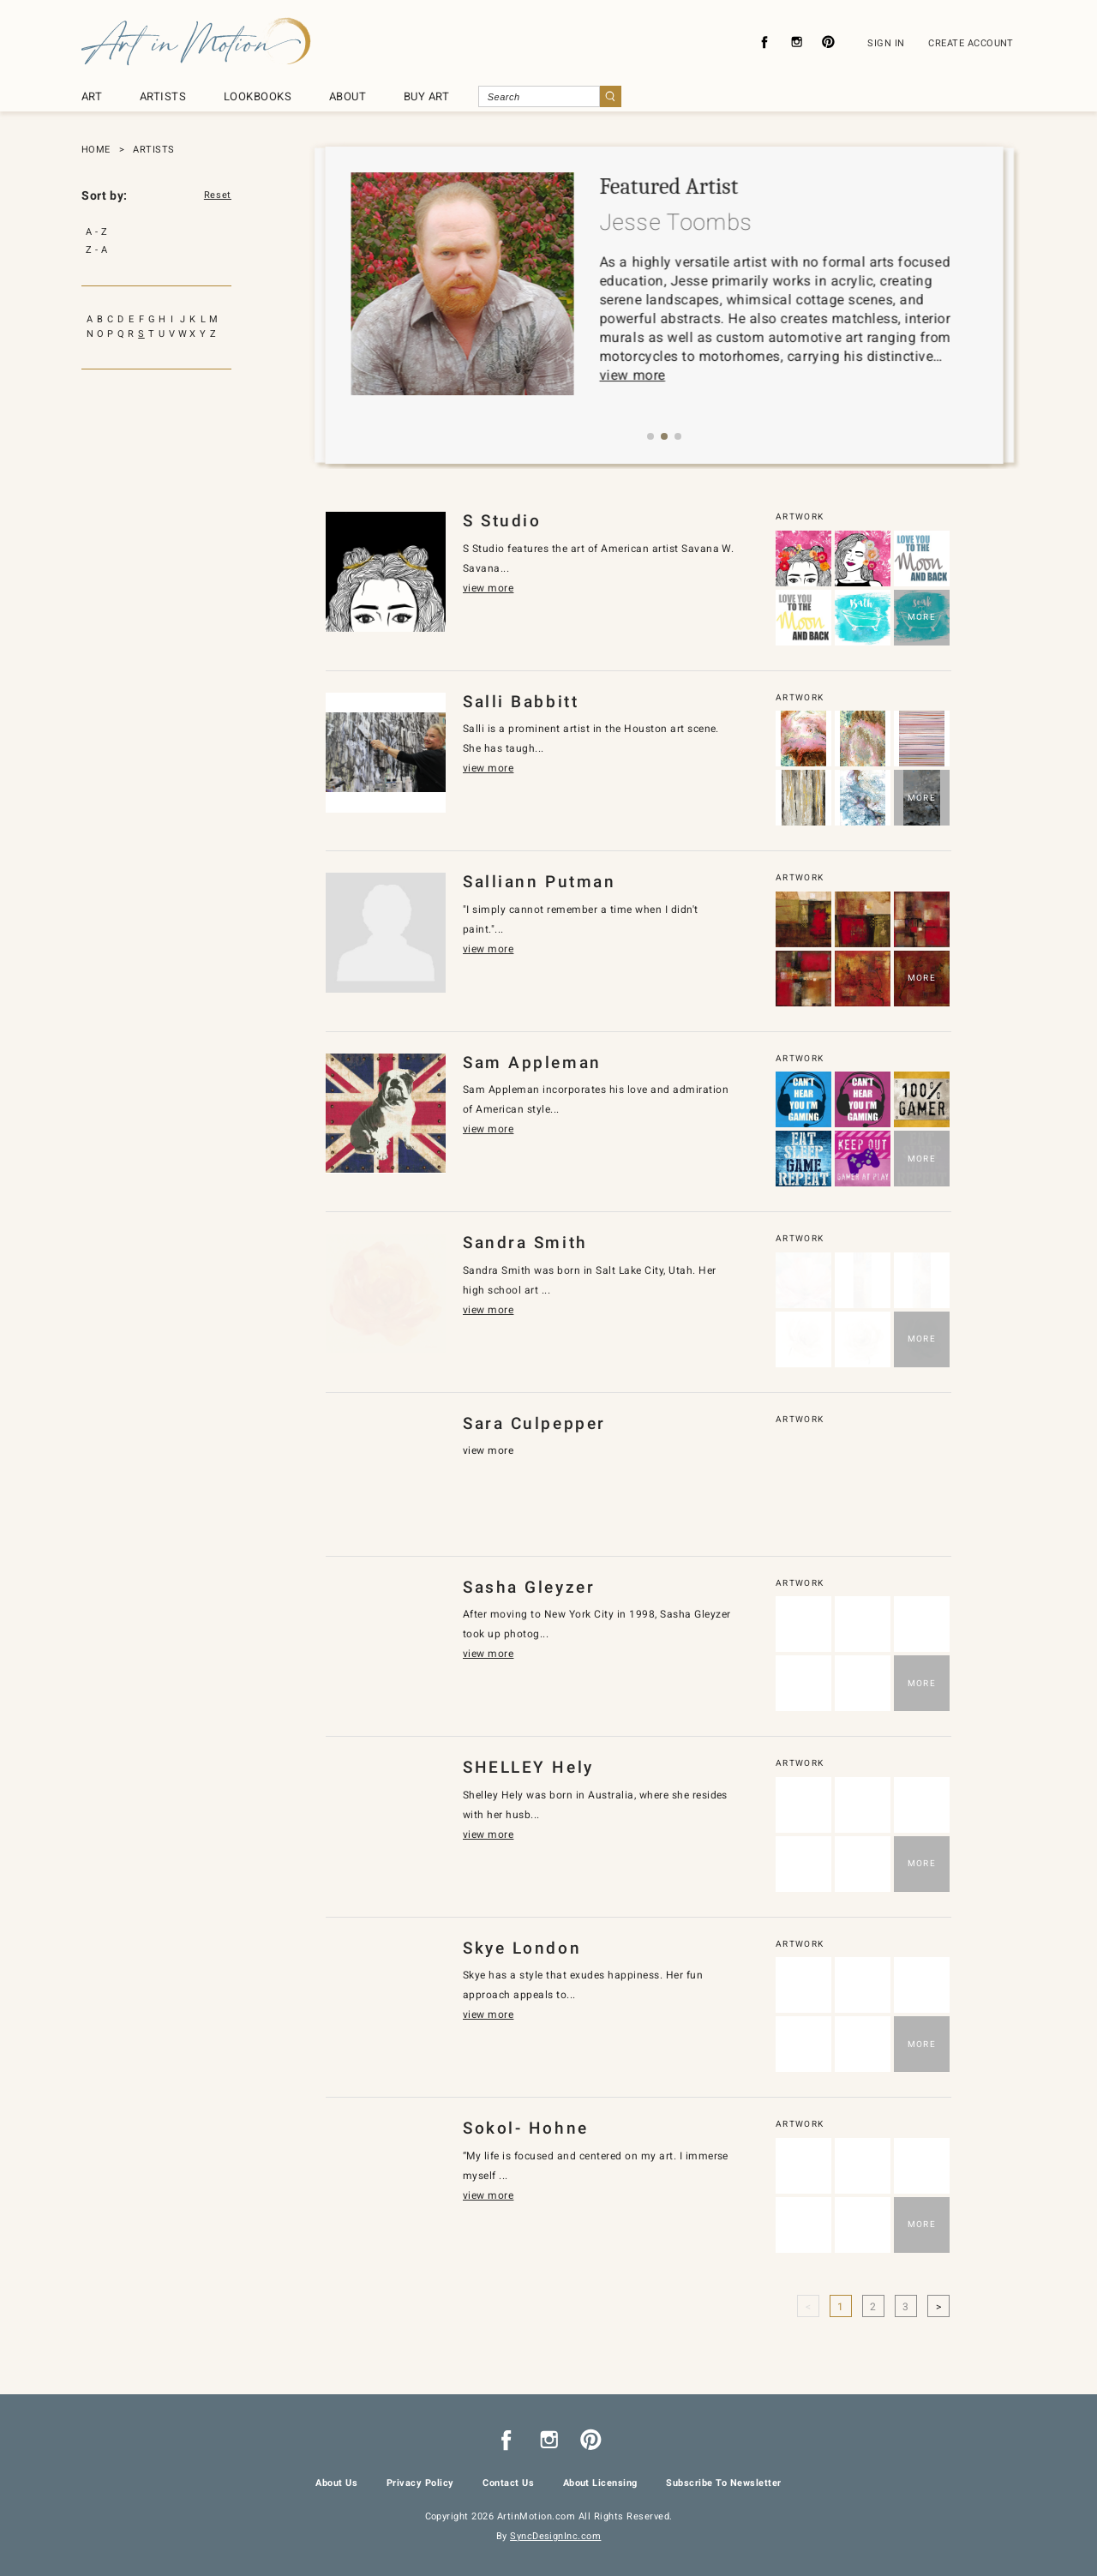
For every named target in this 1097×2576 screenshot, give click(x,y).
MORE (922, 616)
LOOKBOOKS (257, 96)
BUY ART (426, 96)
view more (637, 375)
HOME (96, 149)
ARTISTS (163, 96)
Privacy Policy (420, 2483)
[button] (650, 436)
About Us (336, 2483)
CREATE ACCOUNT (971, 43)
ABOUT (347, 96)
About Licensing (600, 2483)
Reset (217, 195)
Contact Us (508, 2483)
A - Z (96, 231)
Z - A (96, 249)
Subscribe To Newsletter (723, 2483)
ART (91, 96)
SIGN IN (885, 43)
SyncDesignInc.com (555, 2536)
